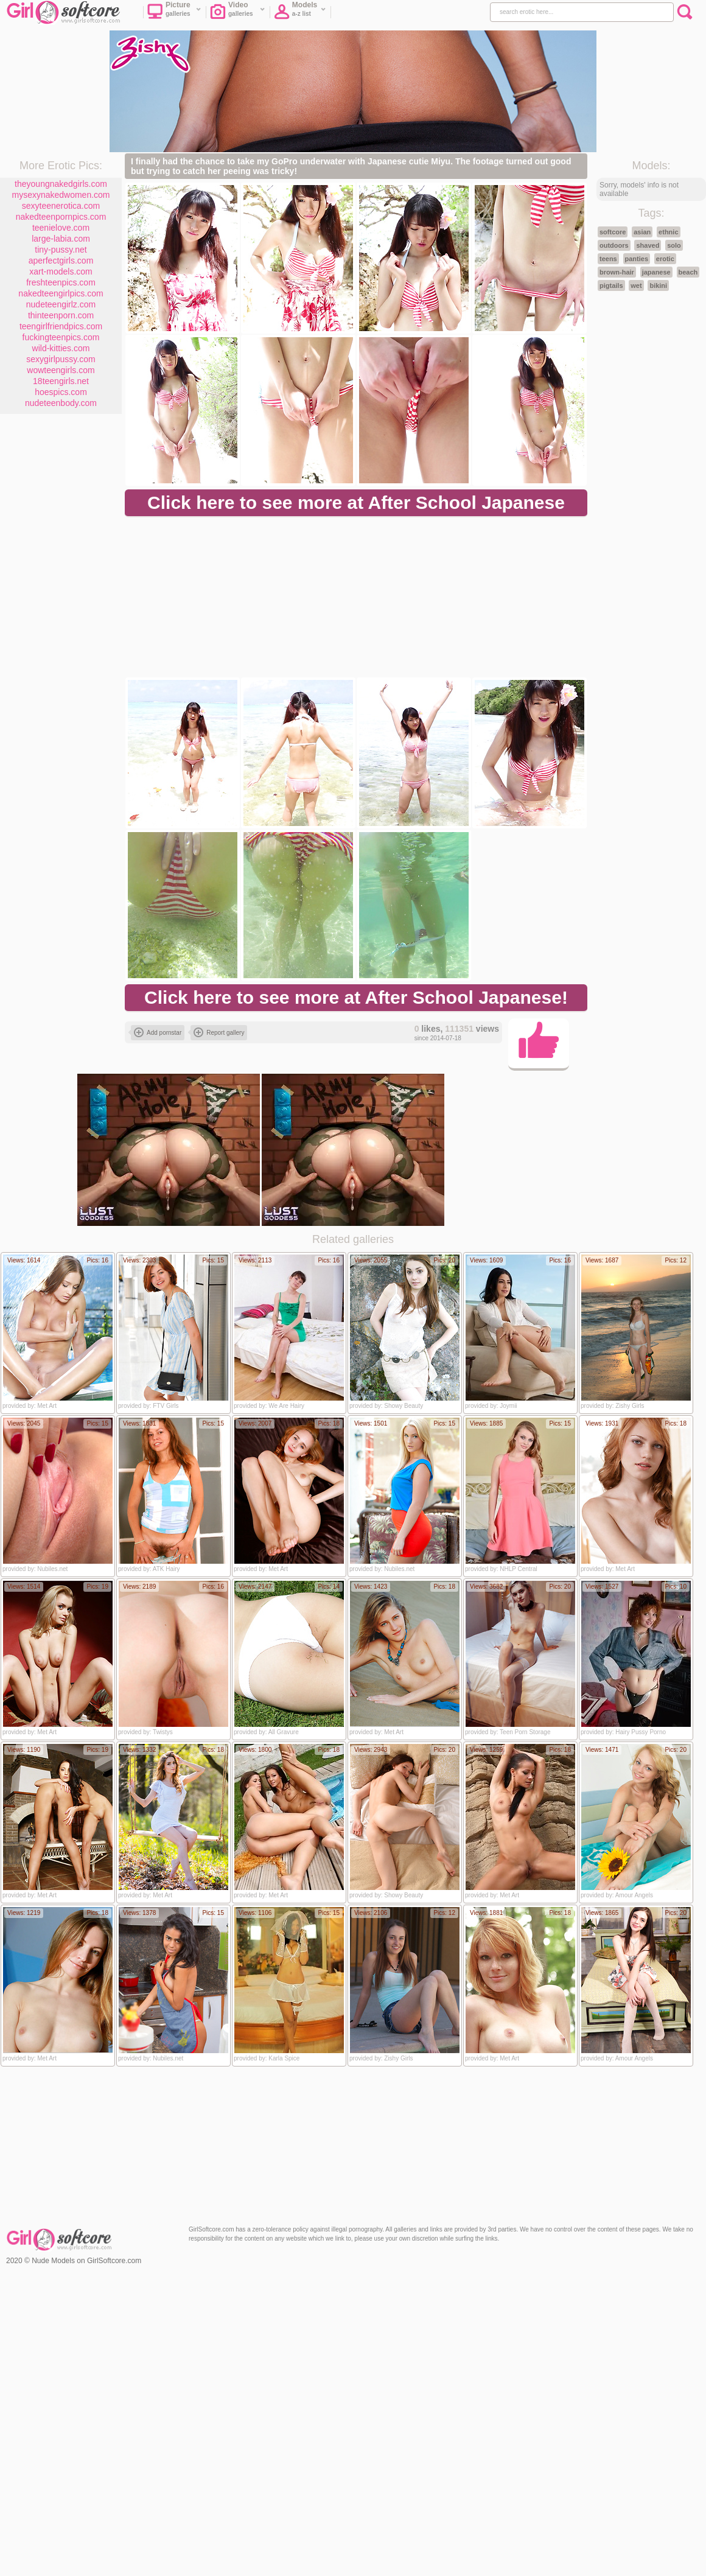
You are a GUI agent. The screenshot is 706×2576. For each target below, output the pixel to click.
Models (300, 13)
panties (637, 258)
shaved (647, 245)
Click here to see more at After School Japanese (356, 502)
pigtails (611, 285)
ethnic (668, 232)
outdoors (614, 245)
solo (674, 245)
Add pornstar (157, 1032)
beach (688, 272)
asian (642, 232)
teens (608, 258)
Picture (174, 13)
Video (237, 13)
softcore (612, 232)
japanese (656, 272)
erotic (665, 258)
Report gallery (219, 1032)
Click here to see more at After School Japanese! (356, 997)
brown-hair (616, 272)
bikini (658, 285)
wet (636, 285)
